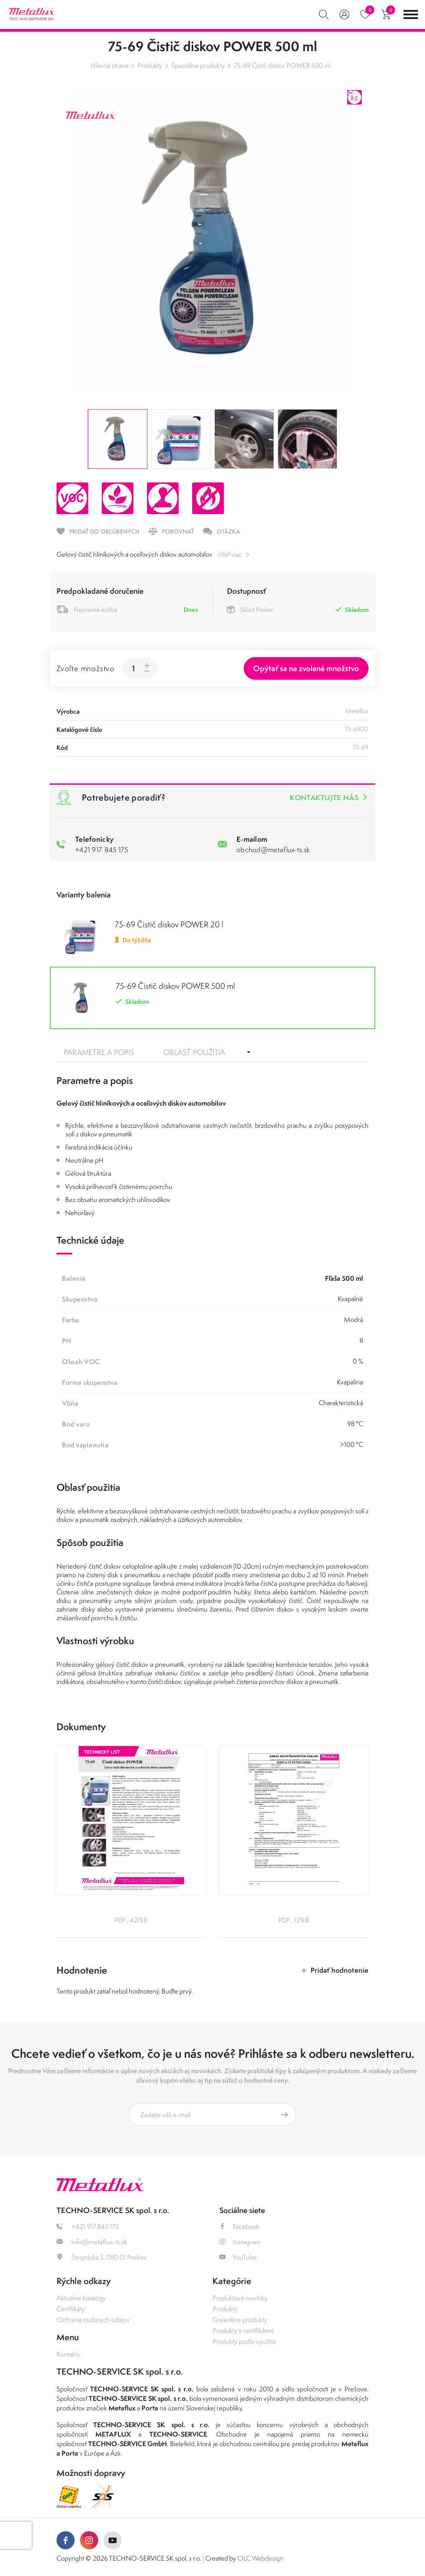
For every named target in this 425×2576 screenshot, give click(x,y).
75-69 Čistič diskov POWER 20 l (169, 924)
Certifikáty (71, 2308)
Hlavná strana (109, 65)
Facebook (239, 2226)
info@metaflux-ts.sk (92, 2241)
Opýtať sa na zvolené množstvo (306, 668)
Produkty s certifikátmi (243, 2330)
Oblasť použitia (194, 1052)
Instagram (239, 2241)
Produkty (149, 65)
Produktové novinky (240, 2298)
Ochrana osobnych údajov (93, 2319)
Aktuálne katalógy (81, 2298)
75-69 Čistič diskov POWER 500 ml (282, 65)
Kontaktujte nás (324, 797)
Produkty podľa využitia (244, 2341)
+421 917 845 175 (101, 849)
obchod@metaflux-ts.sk (273, 849)
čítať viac (230, 554)
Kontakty (68, 2354)
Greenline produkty (239, 2319)
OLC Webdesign (260, 2558)
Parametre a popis (99, 1052)
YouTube (238, 2257)
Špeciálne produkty (198, 65)
